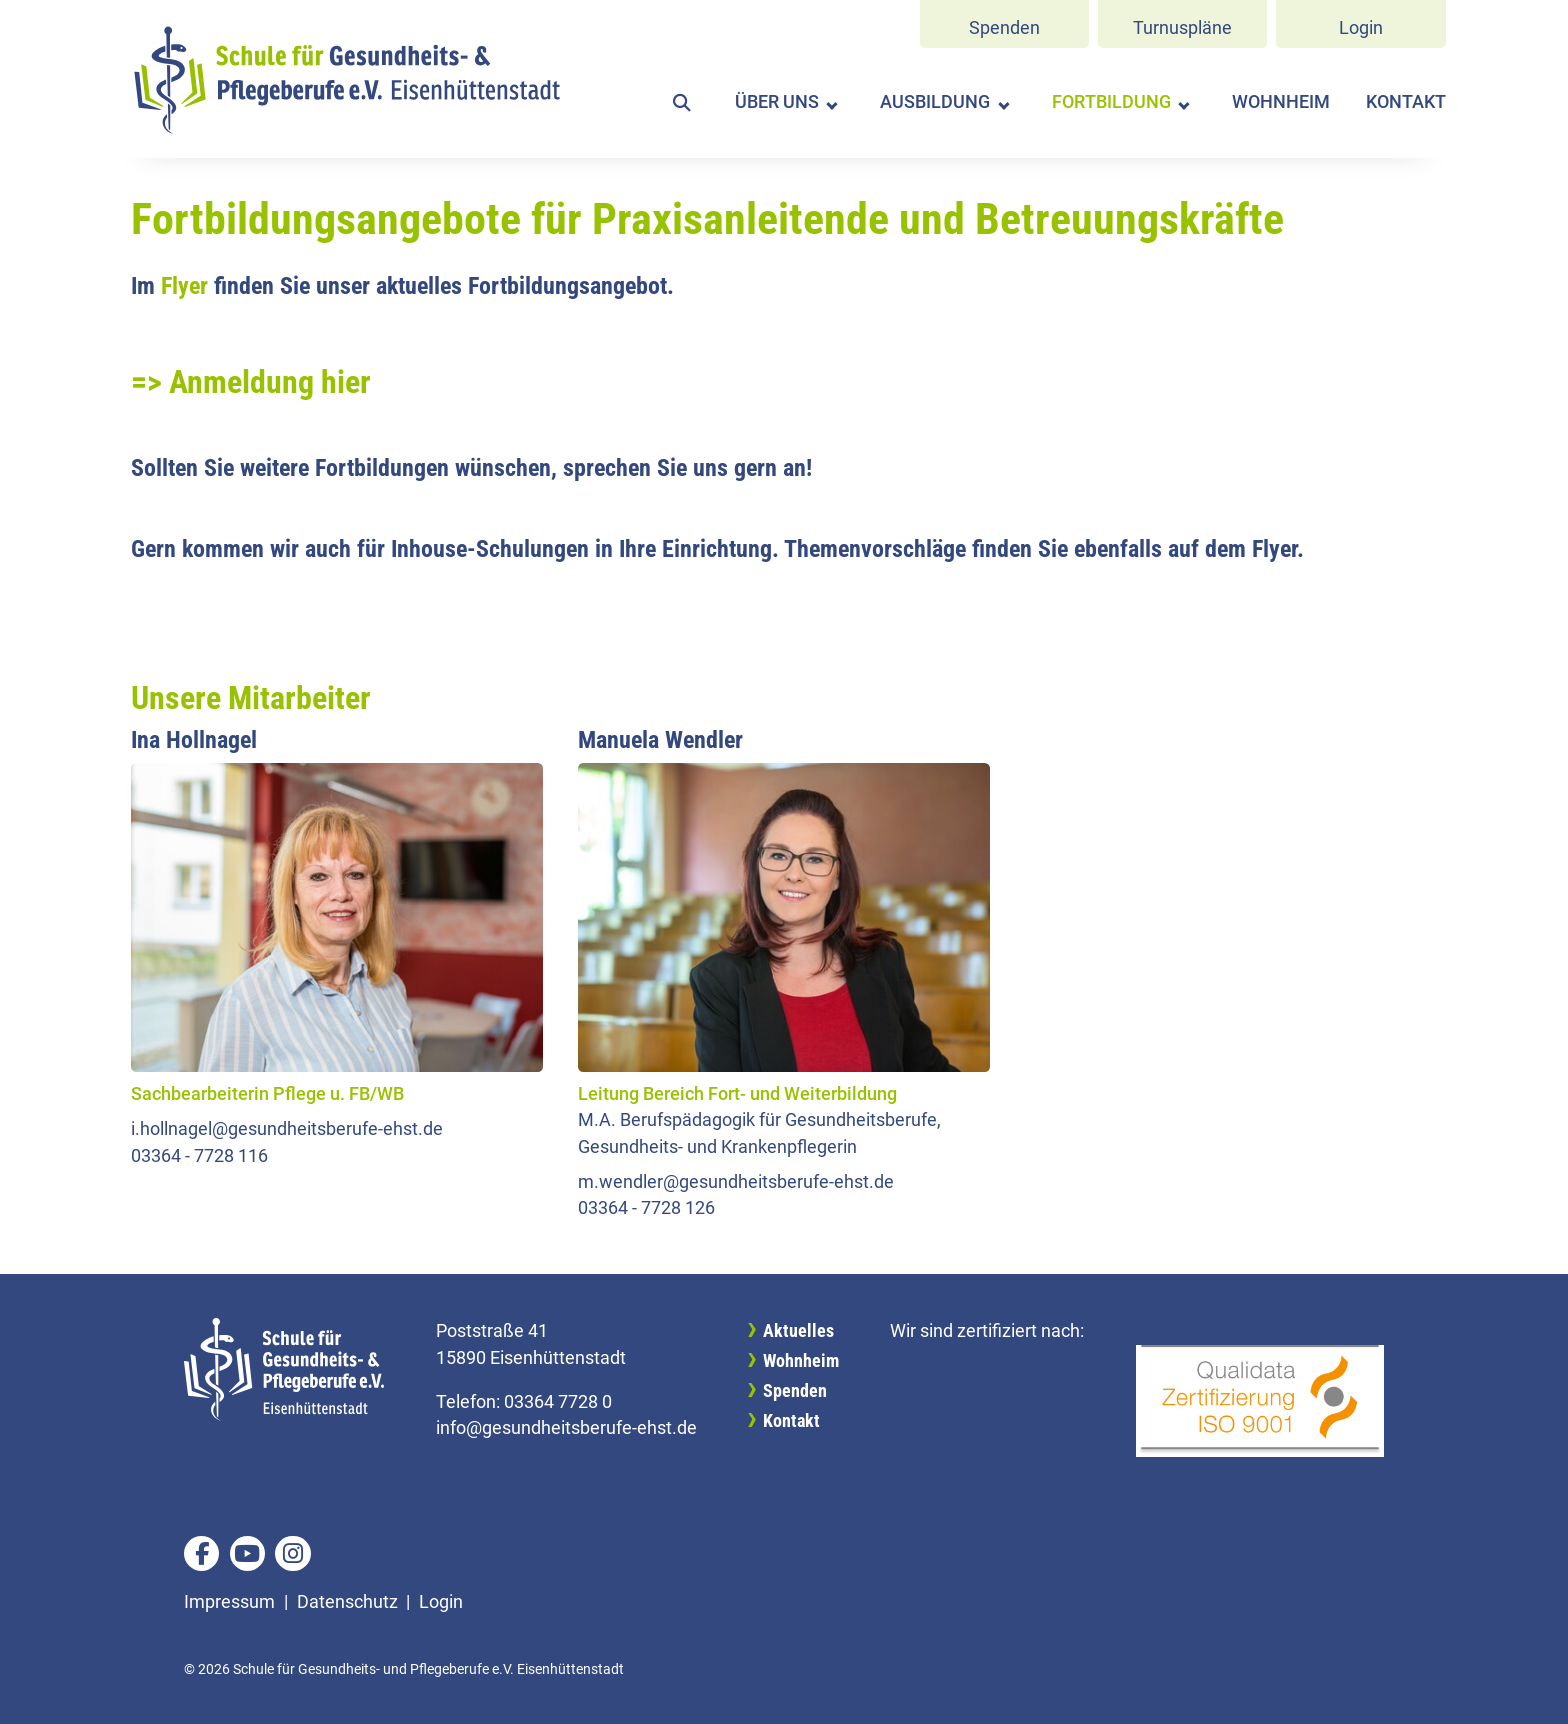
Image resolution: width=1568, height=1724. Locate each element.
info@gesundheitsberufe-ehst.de (566, 1428)
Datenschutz (347, 1602)
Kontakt (1406, 102)
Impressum (229, 1602)
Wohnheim (1281, 102)
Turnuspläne (1182, 28)
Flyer (184, 286)
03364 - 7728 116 (199, 1156)
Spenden (1004, 28)
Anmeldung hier (270, 382)
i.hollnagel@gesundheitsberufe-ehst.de (287, 1129)
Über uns (777, 102)
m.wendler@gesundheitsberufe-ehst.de (736, 1182)
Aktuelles (798, 1331)
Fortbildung (1111, 102)
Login (1361, 28)
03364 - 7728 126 (646, 1208)
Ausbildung (935, 102)
